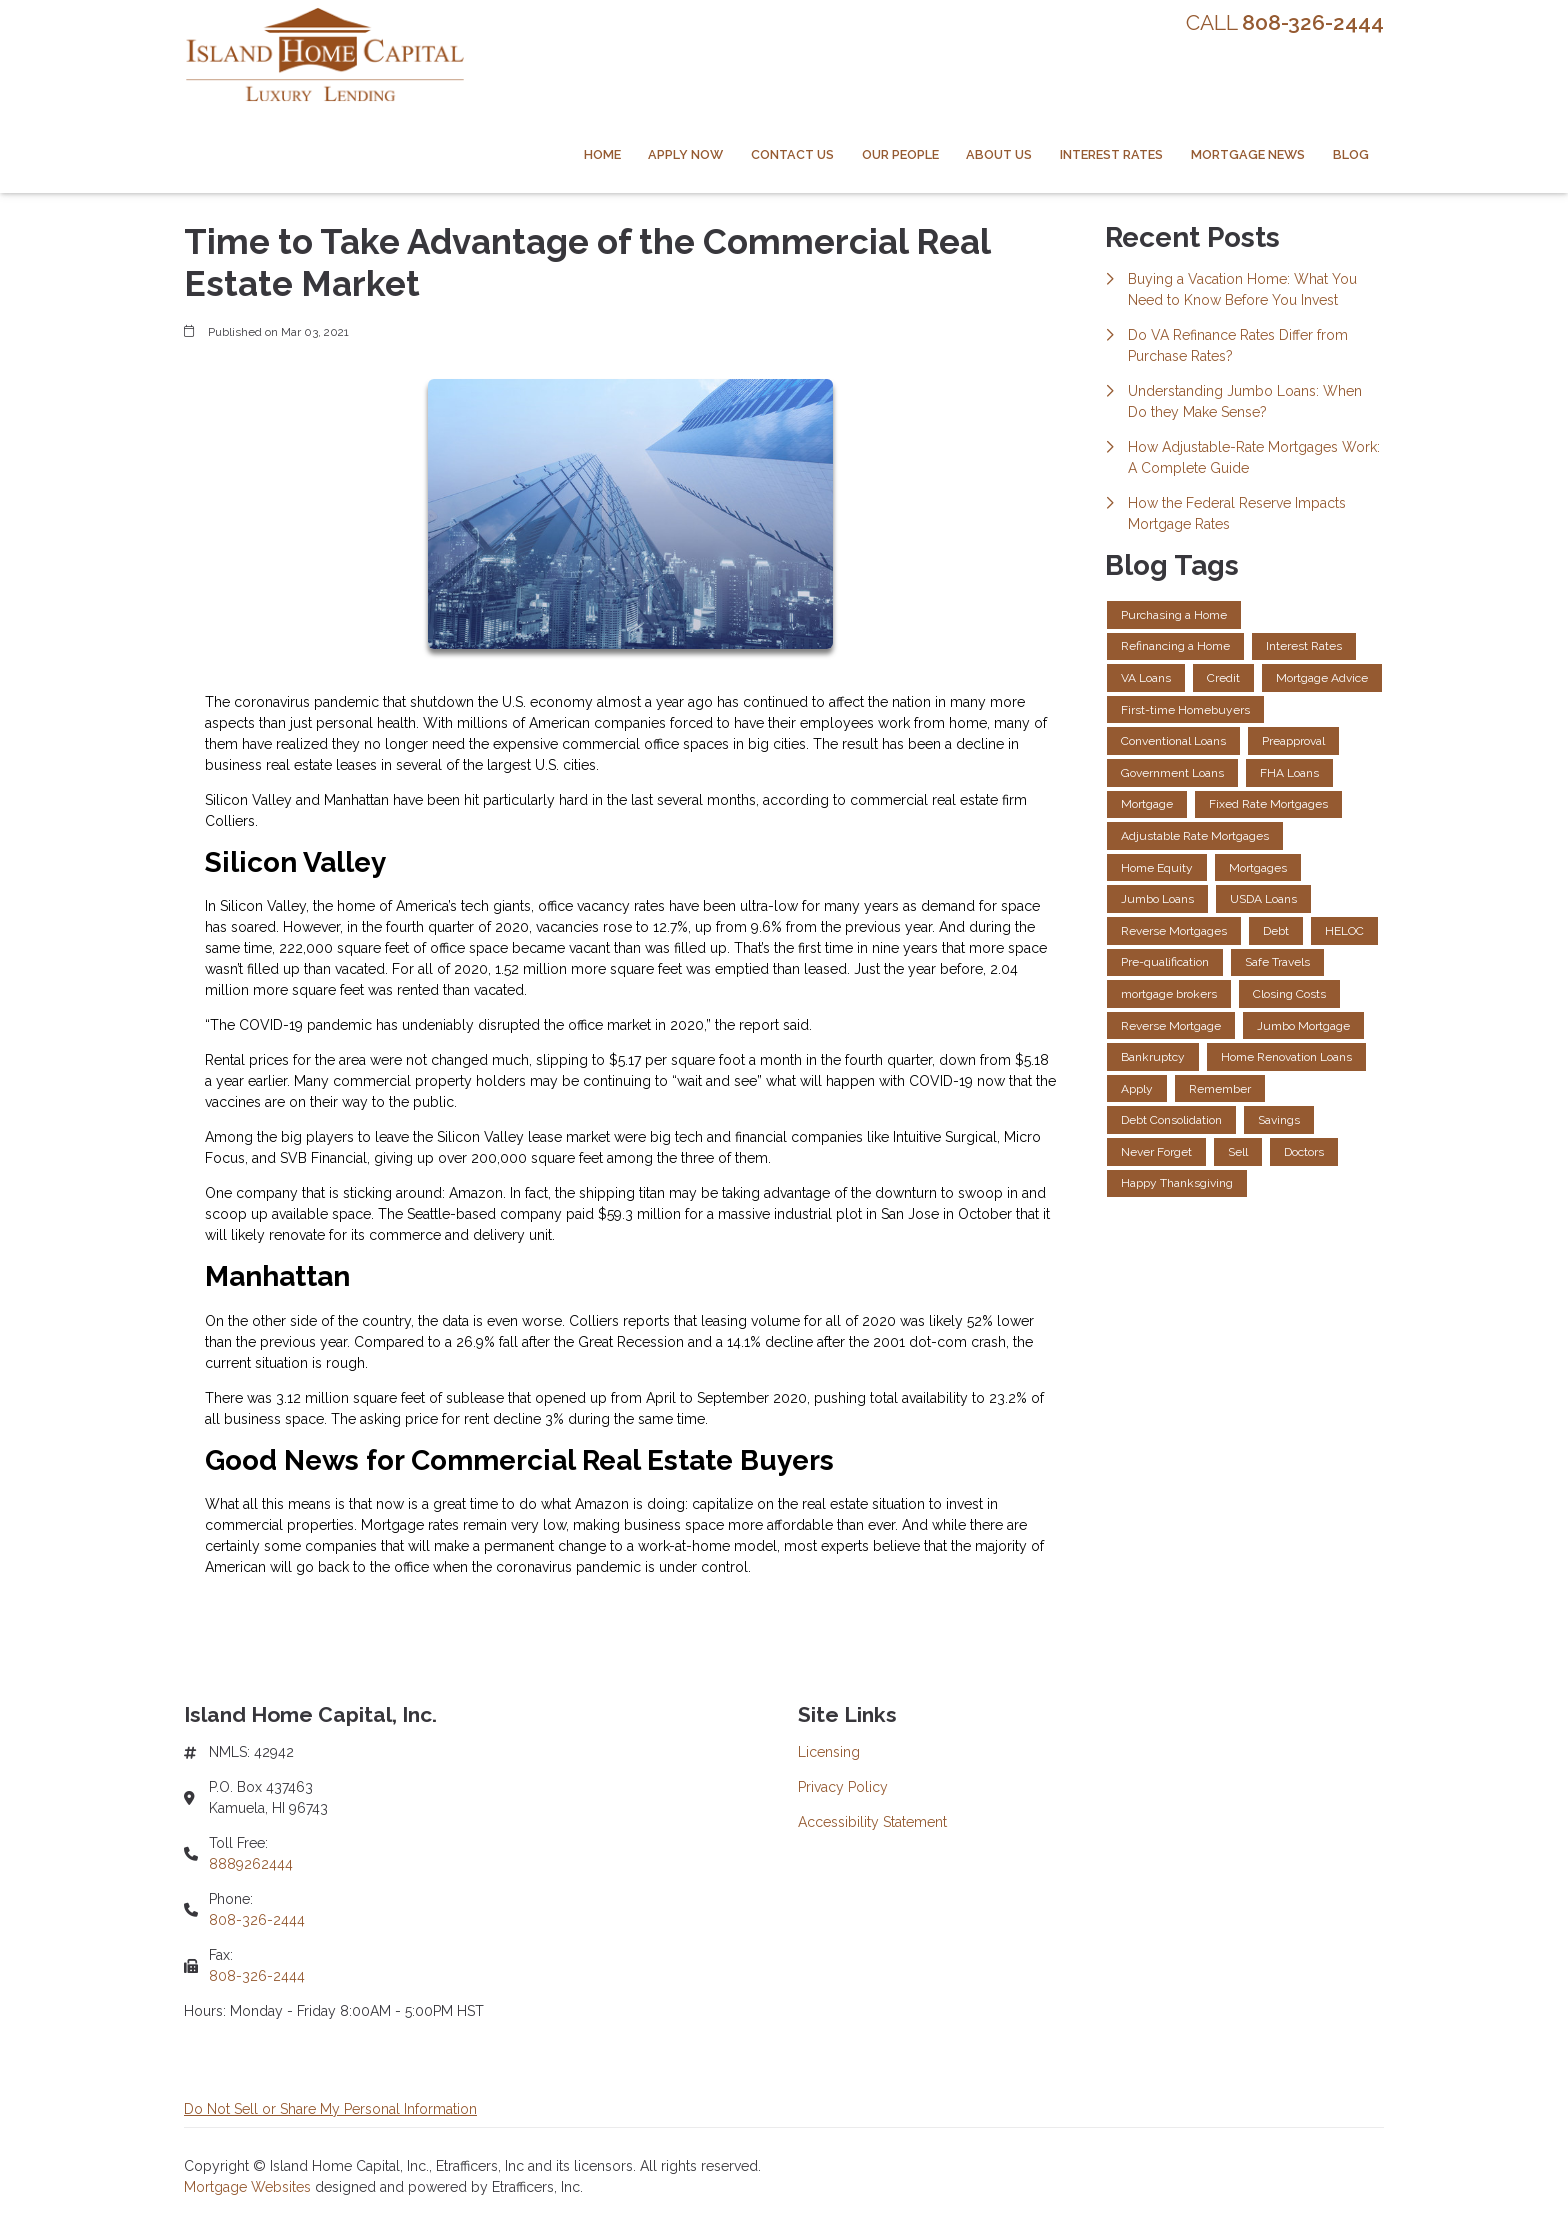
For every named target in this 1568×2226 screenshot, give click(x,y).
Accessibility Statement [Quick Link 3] (872, 1822)
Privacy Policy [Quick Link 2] (843, 1787)
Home (602, 154)
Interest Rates (1111, 154)
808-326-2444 (257, 1920)
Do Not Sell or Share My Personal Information (330, 2109)
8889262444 (251, 1864)
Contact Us (792, 154)
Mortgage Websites (249, 2187)
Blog (1351, 154)
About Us (999, 154)
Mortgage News (1248, 154)
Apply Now (685, 154)
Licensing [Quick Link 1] (829, 1752)
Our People (900, 154)
